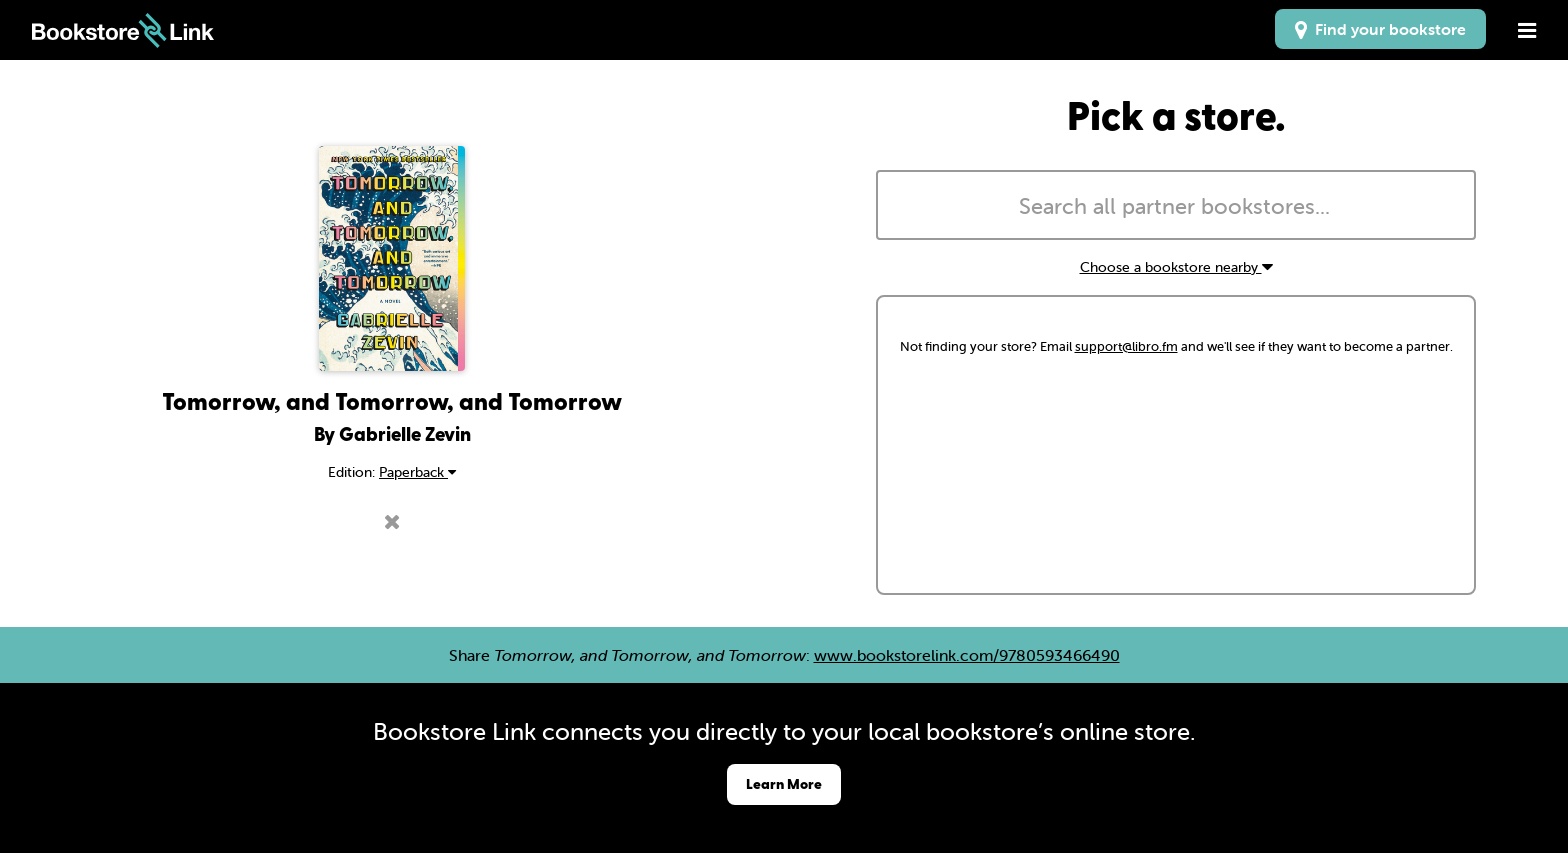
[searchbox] (1176, 207)
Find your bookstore (1380, 29)
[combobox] (1176, 205)
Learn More (784, 783)
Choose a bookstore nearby (1176, 267)
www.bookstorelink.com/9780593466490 (967, 655)
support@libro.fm (1126, 346)
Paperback (417, 472)
